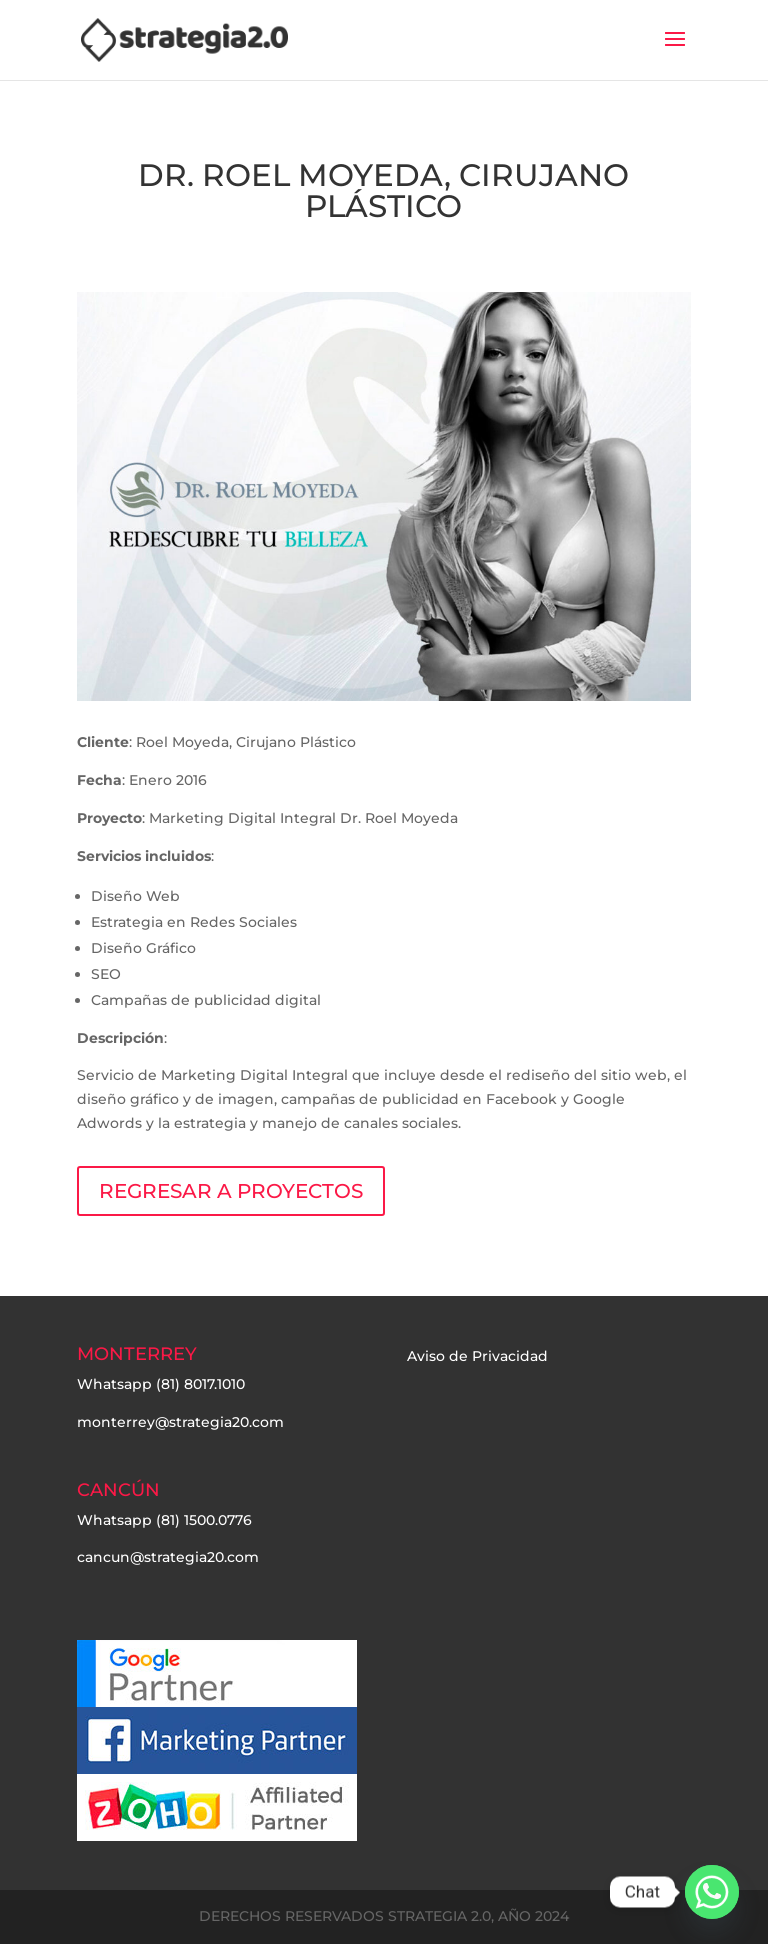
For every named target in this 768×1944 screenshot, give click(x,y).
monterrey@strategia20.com (180, 1422)
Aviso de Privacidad (477, 1356)
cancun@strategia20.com (168, 1557)
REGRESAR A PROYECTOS (231, 1191)
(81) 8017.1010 (200, 1384)
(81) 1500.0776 (204, 1520)
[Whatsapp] (712, 1892)
